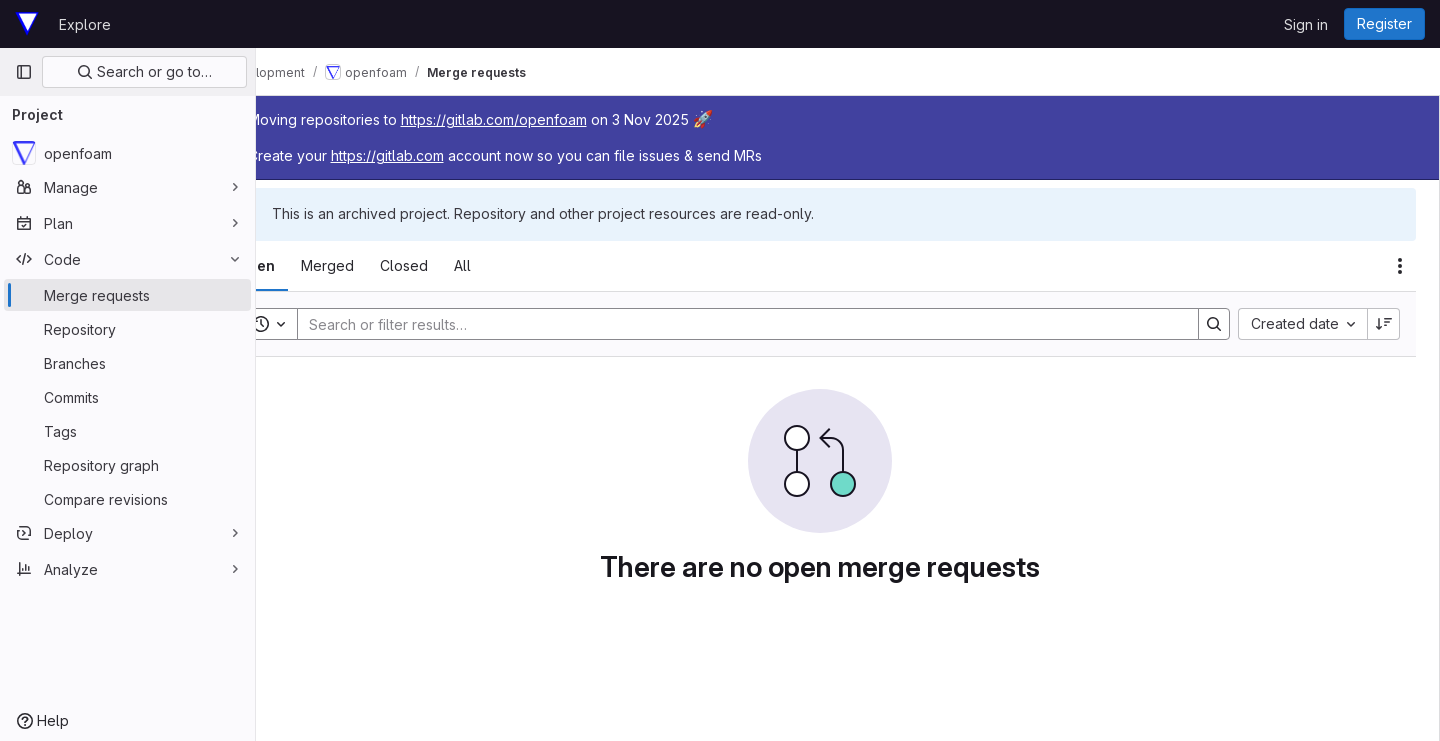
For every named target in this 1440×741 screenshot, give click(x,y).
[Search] (766, 324)
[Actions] (1400, 266)
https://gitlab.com (443, 155)
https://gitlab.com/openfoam (550, 119)
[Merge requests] (127, 295)
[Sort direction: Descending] (1384, 324)
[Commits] (127, 397)
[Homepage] (27, 24)
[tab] (312, 266)
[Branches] (127, 363)
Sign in (1306, 24)
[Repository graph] (127, 465)
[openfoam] (127, 153)
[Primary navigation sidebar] (24, 72)
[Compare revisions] (127, 499)
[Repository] (127, 329)
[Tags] (127, 431)
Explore (85, 24)
